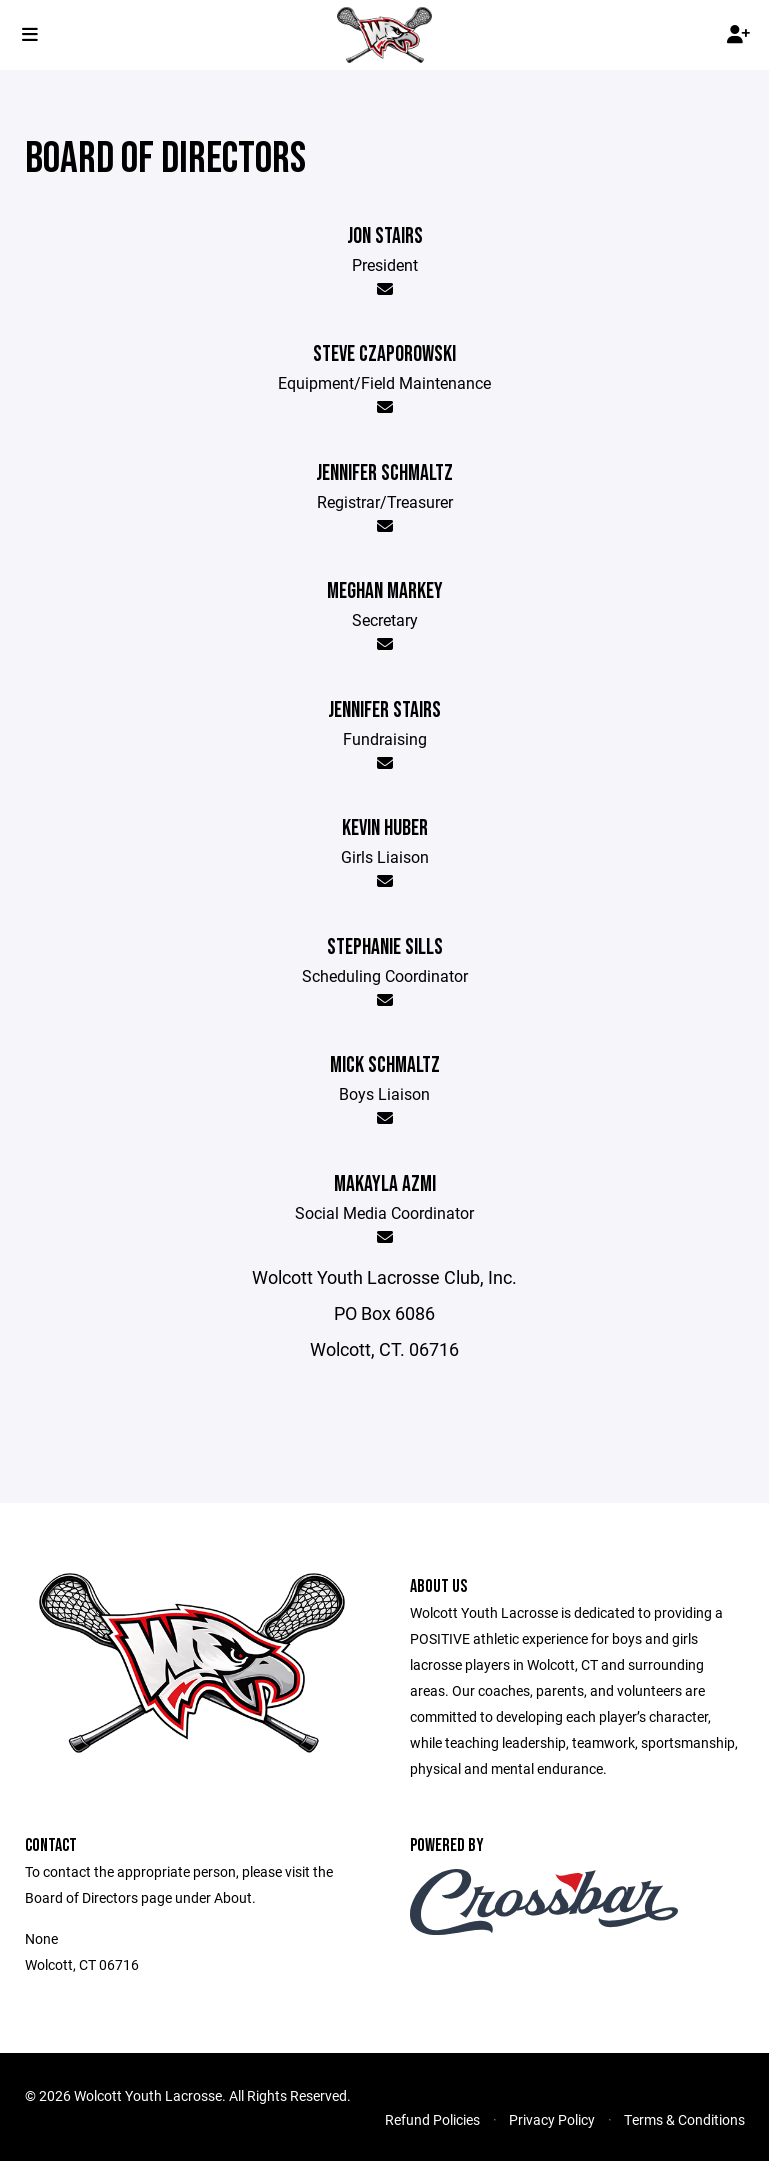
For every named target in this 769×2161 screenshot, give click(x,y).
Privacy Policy (552, 2119)
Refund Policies (432, 2119)
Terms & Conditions (684, 2119)
